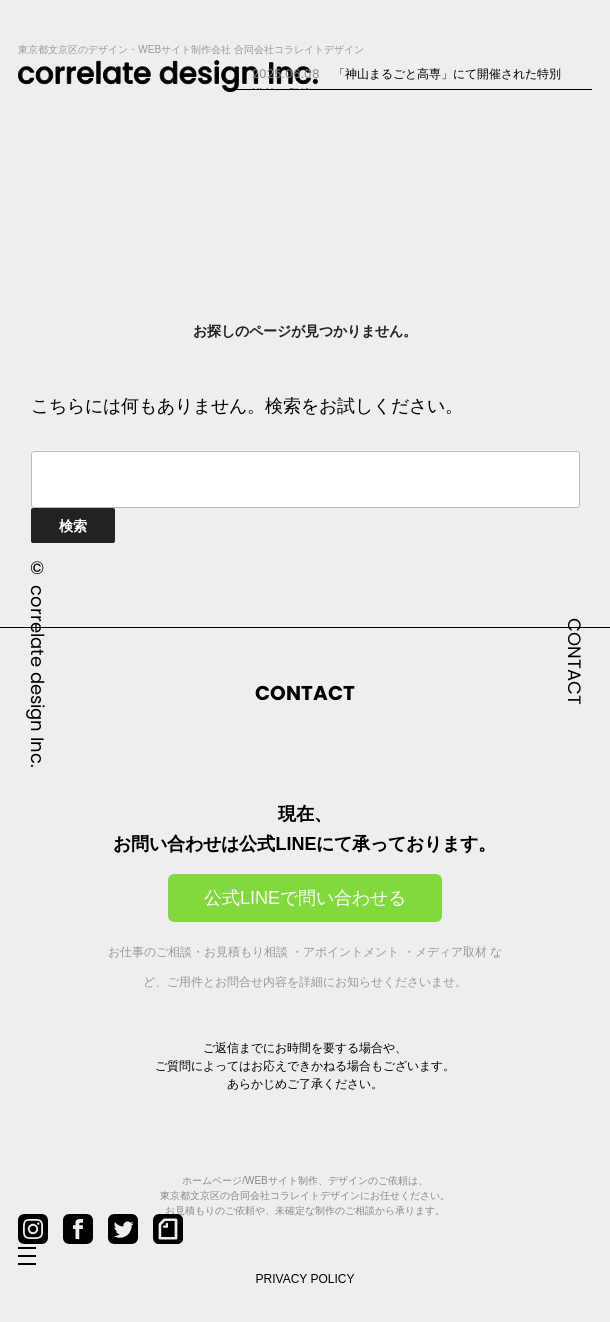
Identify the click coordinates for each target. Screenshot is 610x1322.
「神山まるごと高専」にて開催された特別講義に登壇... (406, 82)
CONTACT (574, 661)
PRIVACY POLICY (305, 1279)
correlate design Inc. (37, 676)
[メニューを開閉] (43, 1257)
